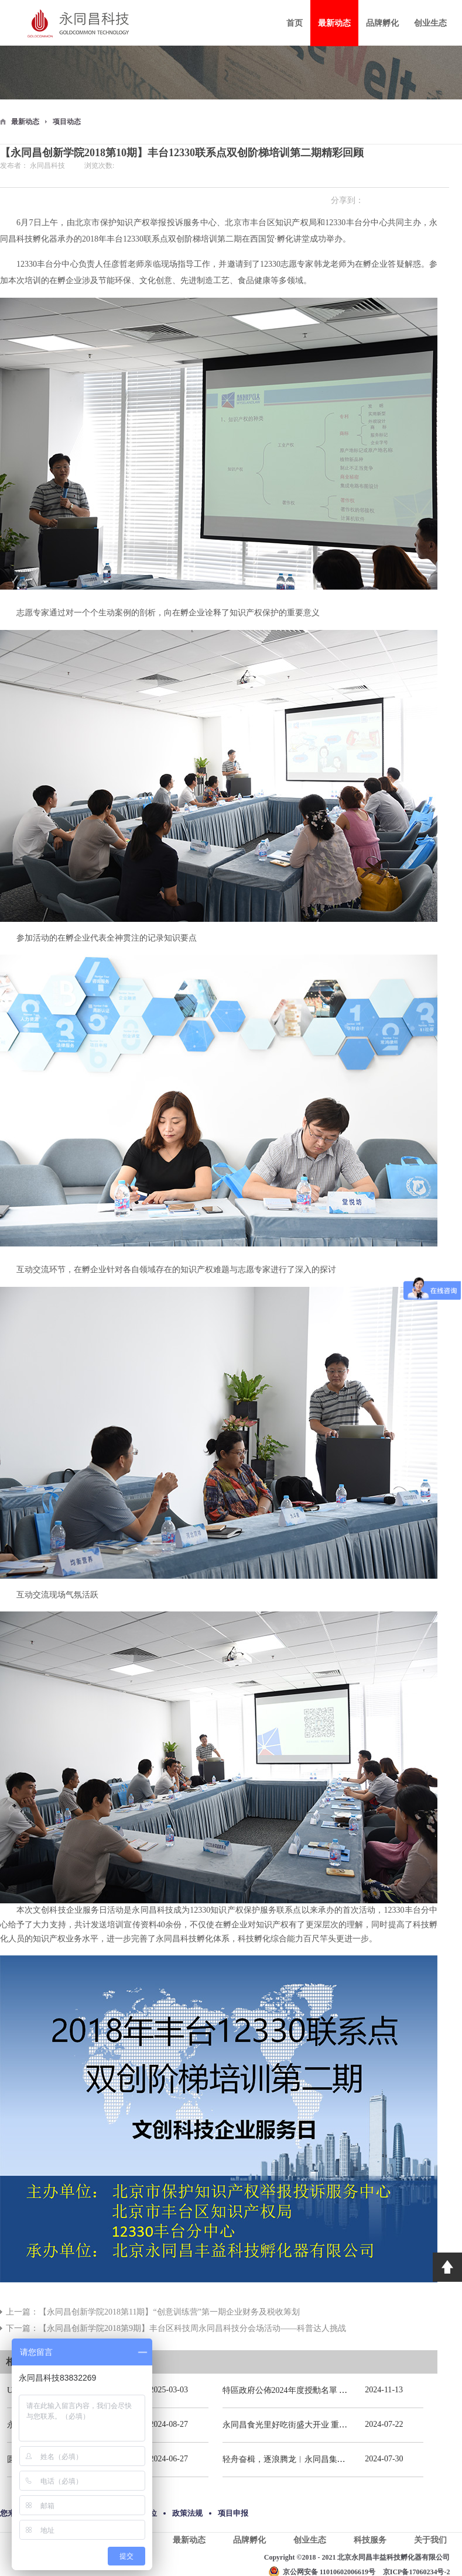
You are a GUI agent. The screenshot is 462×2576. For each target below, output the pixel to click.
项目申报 (233, 2513)
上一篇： (153, 2312)
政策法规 (187, 2513)
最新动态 (25, 122)
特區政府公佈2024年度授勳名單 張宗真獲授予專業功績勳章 (330, 2390)
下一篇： (176, 2328)
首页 (294, 23)
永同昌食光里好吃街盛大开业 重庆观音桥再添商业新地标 (326, 2424)
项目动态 (67, 122)
